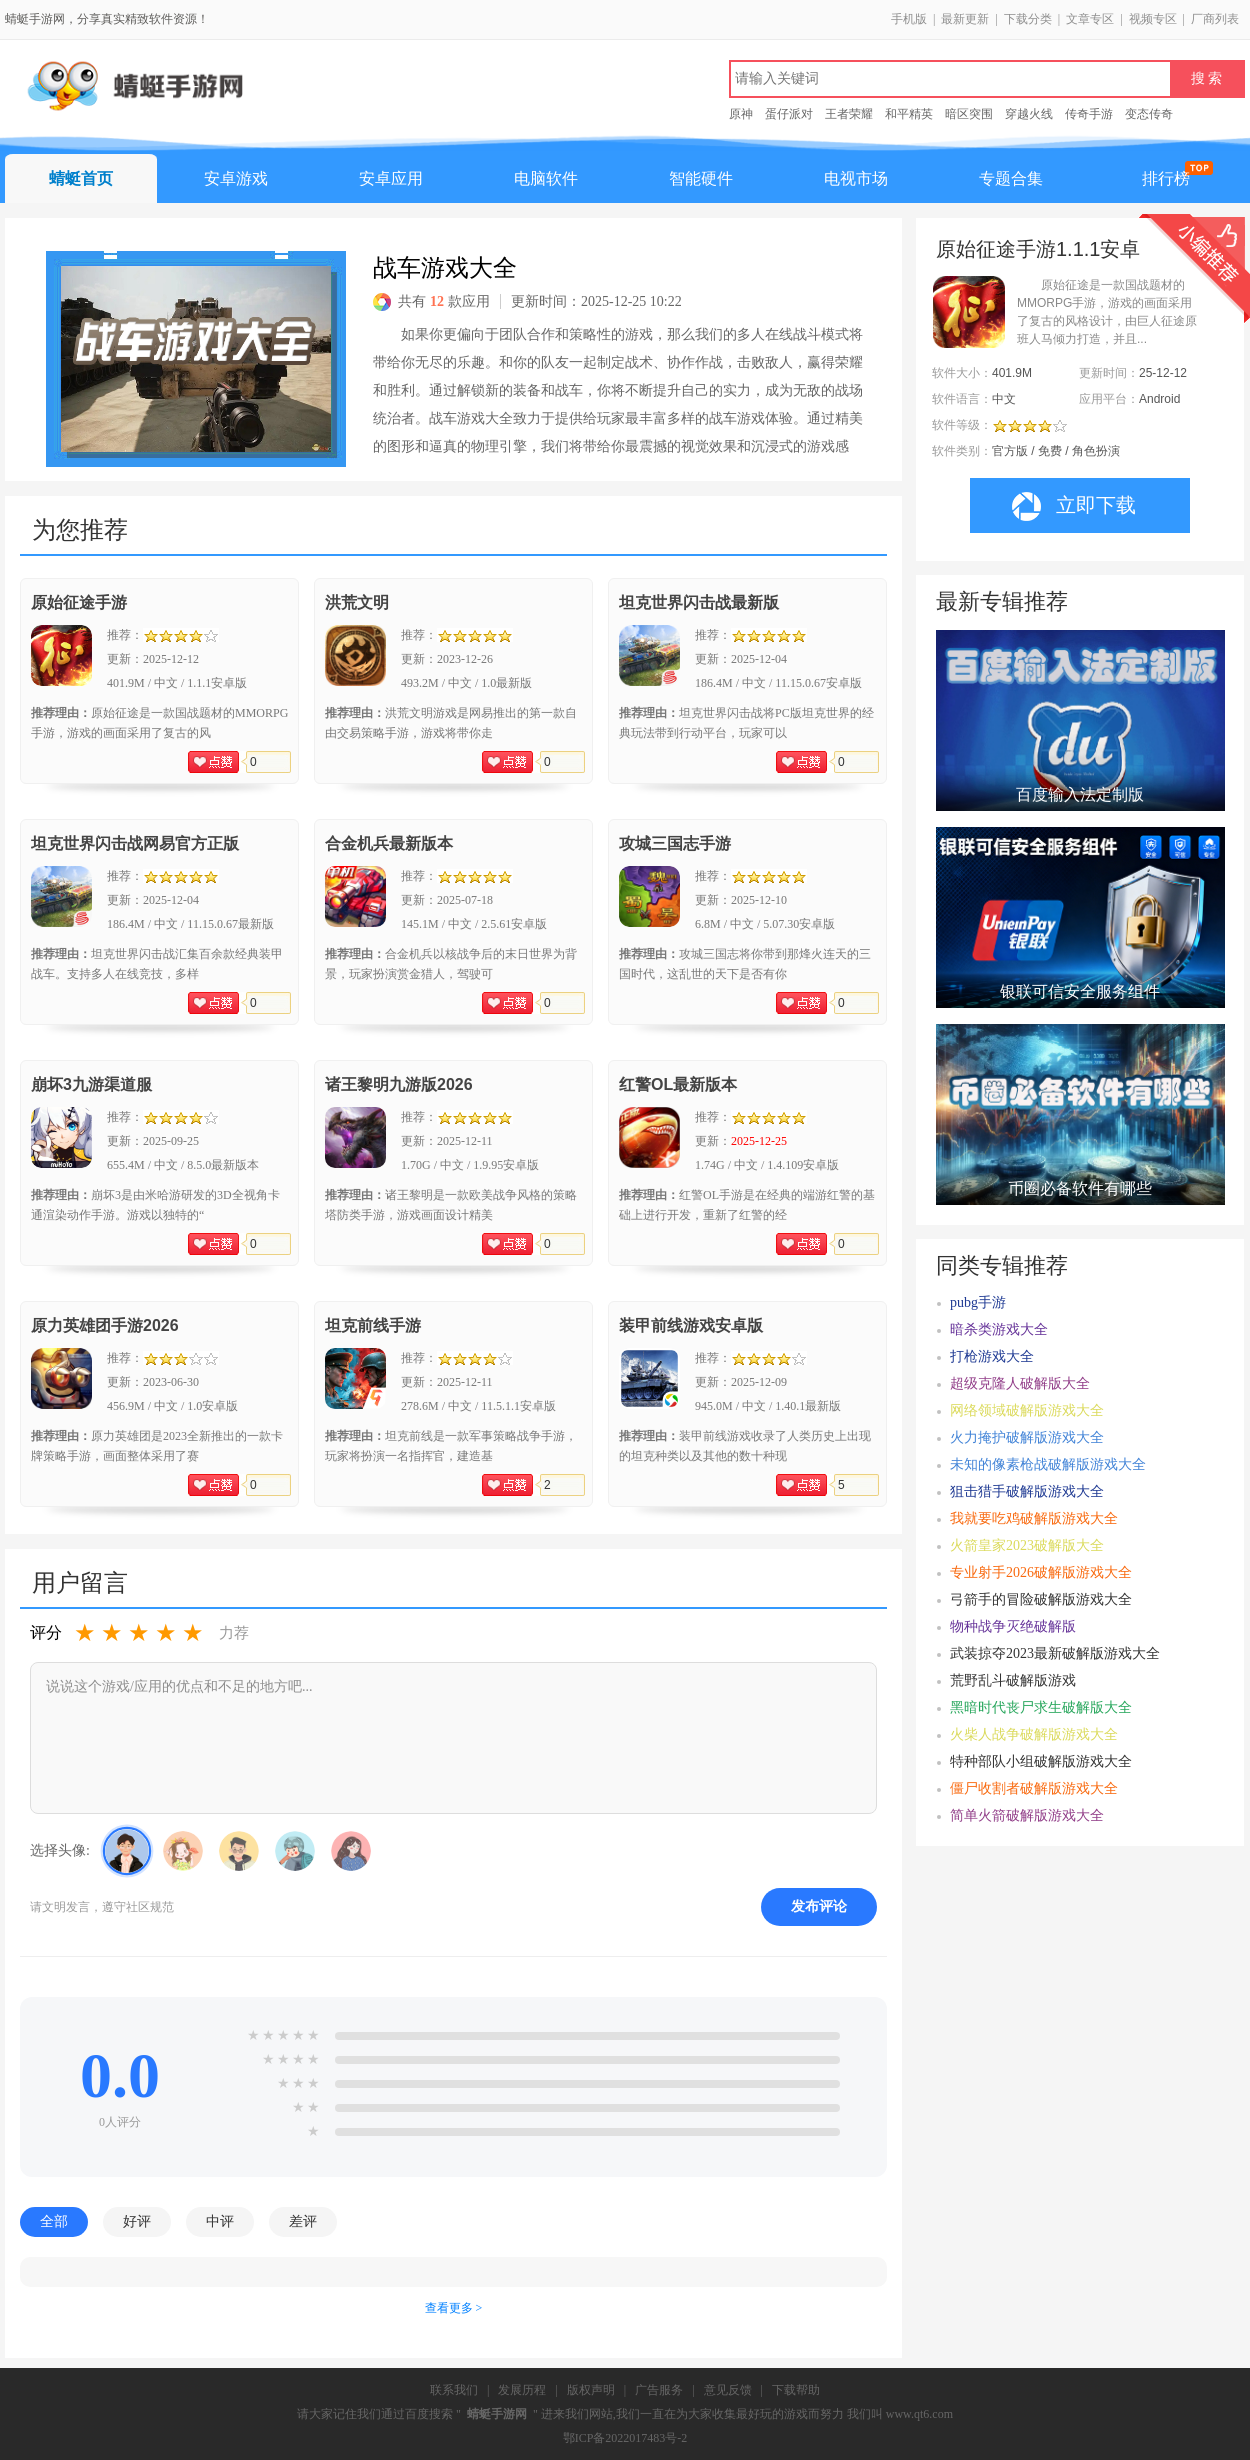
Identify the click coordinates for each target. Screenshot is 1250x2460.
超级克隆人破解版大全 (1020, 1383)
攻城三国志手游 (675, 843)
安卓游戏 (236, 178)
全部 (54, 2221)
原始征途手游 (79, 602)
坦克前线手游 (373, 1325)
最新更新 (965, 19)
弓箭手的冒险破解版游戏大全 (1041, 1599)
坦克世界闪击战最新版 (699, 602)
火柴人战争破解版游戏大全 (1034, 1734)
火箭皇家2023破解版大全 (1027, 1545)
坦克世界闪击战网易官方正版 (135, 843)
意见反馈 (728, 2390)
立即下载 (1074, 506)
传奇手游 (1089, 114)
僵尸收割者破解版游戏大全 (1034, 1788)
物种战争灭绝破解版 (1013, 1626)
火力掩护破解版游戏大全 (1027, 1437)
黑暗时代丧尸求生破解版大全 (1041, 1707)
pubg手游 (978, 1302)
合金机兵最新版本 (389, 843)
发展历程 (522, 2390)
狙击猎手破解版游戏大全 (1027, 1491)
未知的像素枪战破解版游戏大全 (1048, 1464)
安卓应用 (391, 178)
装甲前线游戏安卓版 (691, 1325)
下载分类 (1028, 19)
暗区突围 (969, 114)
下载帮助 (796, 2390)
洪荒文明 (357, 602)
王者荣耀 (849, 114)
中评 (220, 2221)
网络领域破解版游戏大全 (1027, 1410)
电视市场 (856, 178)
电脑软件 (546, 178)
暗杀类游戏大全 (999, 1329)
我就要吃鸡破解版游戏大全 (1034, 1518)
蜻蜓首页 (81, 178)
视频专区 (1153, 19)
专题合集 (1011, 178)
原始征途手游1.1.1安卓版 (1038, 249)
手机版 (909, 19)
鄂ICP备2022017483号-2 (625, 2438)
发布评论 (819, 1906)
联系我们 (454, 2390)
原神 (741, 114)
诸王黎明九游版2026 (399, 1084)
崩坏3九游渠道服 (91, 1084)
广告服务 (659, 2390)
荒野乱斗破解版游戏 (1013, 1680)
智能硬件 (701, 178)
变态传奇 (1149, 114)
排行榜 (1166, 178)
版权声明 (591, 2390)
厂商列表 (1215, 19)
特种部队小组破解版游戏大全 (1041, 1761)
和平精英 (909, 114)
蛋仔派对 (789, 114)
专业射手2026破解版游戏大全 (1041, 1572)
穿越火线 (1029, 114)
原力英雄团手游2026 (105, 1325)
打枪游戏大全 (992, 1356)
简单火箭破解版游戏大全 (1027, 1815)
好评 (137, 2221)
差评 (303, 2221)
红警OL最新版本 (678, 1084)
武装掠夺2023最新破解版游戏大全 (1055, 1653)
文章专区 (1090, 19)
